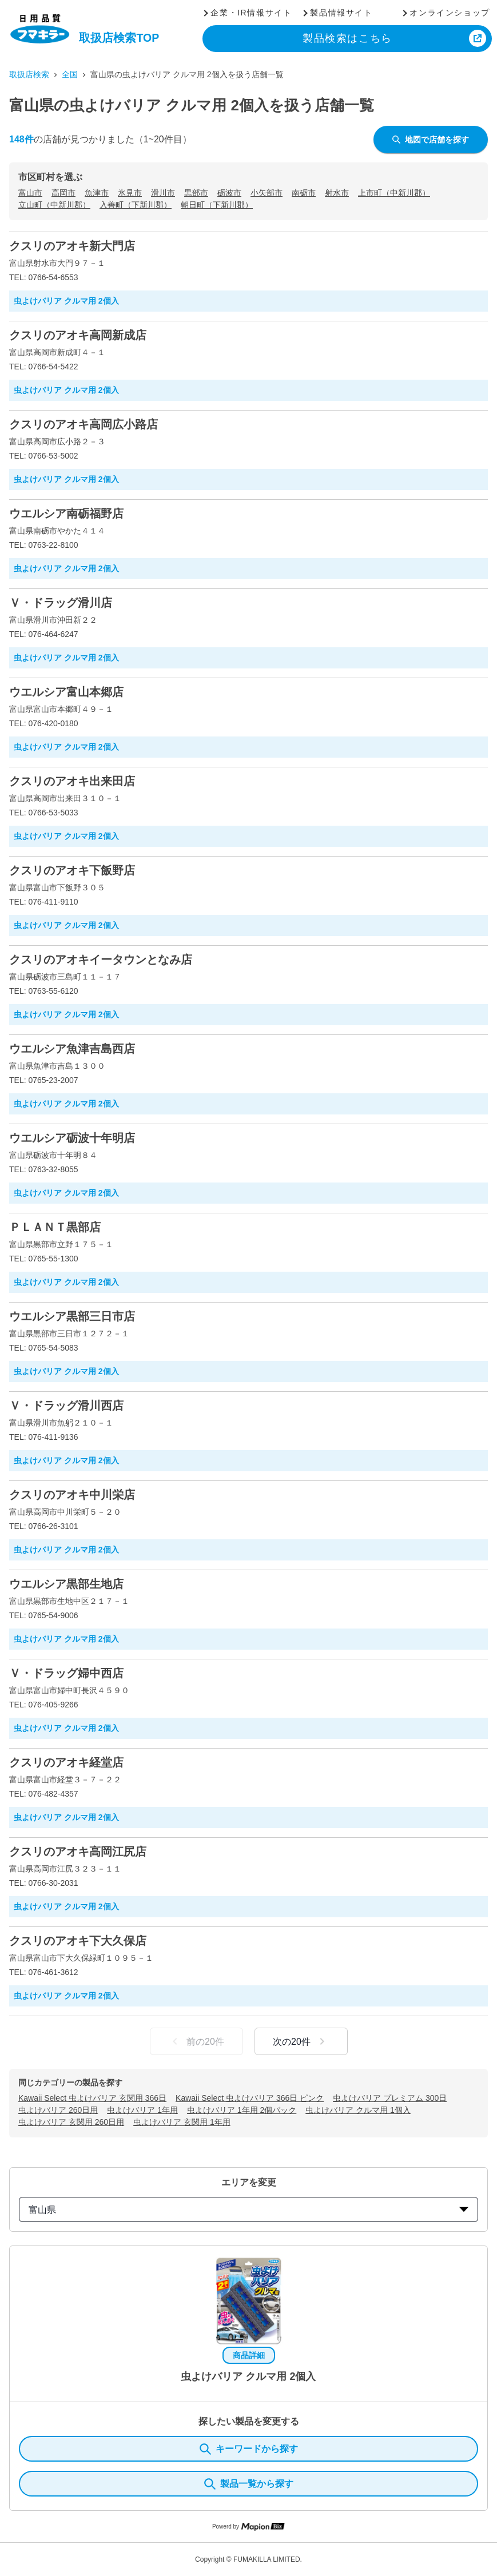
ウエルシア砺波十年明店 (72, 1138)
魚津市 (97, 192)
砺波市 (229, 192)
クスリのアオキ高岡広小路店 (83, 424)
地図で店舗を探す (430, 139)
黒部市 (196, 192)
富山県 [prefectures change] (248, 2210)
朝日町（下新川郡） (217, 204)
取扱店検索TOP (119, 37)
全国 (70, 74)
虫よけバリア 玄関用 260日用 (71, 2122)
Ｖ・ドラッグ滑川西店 (66, 1405)
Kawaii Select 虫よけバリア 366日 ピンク (250, 2098)
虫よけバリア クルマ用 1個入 (358, 2110)
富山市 (30, 192)
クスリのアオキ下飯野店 (72, 870)
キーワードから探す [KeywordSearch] (249, 2449)
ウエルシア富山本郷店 (66, 692)
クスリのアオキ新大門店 (72, 246)
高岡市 (63, 192)
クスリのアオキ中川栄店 (72, 1494)
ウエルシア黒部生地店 (66, 1584)
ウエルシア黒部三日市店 (72, 1316)
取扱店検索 (29, 74)
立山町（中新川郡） (54, 204)
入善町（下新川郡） (136, 204)
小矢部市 (267, 192)
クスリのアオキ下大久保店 (77, 1940)
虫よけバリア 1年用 (142, 2110)
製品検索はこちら (347, 38)
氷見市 (130, 192)
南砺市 (304, 192)
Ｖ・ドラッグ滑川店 (60, 602)
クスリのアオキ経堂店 (66, 1762)
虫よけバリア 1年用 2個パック (241, 2110)
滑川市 (163, 192)
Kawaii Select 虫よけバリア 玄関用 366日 (92, 2098)
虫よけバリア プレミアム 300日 (390, 2098)
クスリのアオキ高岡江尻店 (77, 1851)
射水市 (337, 192)
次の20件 (301, 2041)
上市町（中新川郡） (394, 192)
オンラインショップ (449, 12)
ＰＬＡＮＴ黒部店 (55, 1227)
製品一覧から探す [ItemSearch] (248, 2484)
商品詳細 (249, 2355)
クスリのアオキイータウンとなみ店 (100, 959)
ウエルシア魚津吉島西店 (72, 1048)
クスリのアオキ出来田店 (72, 781)
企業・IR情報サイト (251, 12)
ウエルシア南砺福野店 (66, 513)
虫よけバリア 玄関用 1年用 (181, 2122)
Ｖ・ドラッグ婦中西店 (66, 1673)
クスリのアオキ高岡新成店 (77, 335)
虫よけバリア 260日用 (58, 2110)
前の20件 (196, 2041)
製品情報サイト (341, 12)
